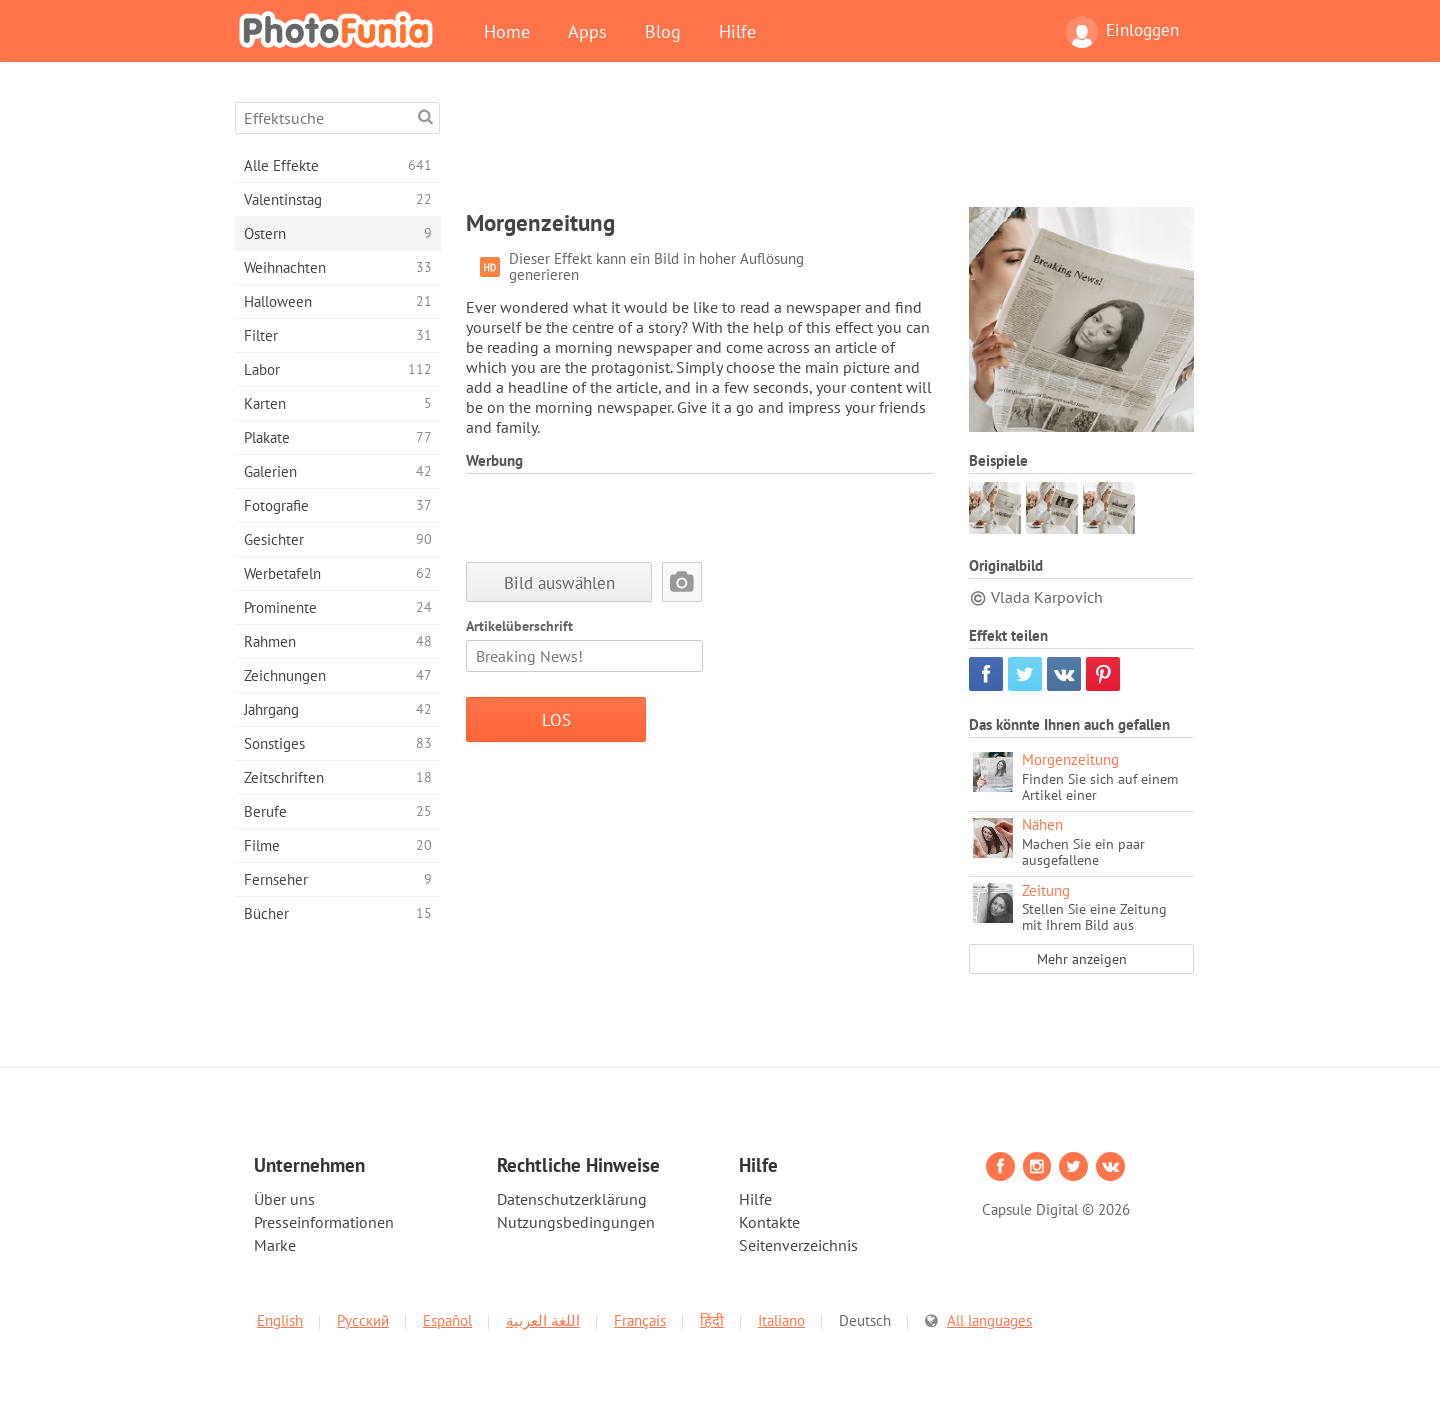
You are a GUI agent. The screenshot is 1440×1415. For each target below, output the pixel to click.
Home (507, 31)
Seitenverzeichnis (798, 1245)
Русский (363, 1320)
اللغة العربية (543, 1320)
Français (640, 1320)
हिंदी (712, 1320)
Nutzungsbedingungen (576, 1222)
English (280, 1320)
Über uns (284, 1199)
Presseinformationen (324, 1222)
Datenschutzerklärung (572, 1199)
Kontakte (769, 1222)
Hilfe (737, 31)
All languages (989, 1320)
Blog (663, 31)
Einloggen (1122, 32)
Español (447, 1320)
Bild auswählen (559, 582)
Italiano (781, 1320)
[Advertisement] (830, 147)
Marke (275, 1245)
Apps (587, 31)
